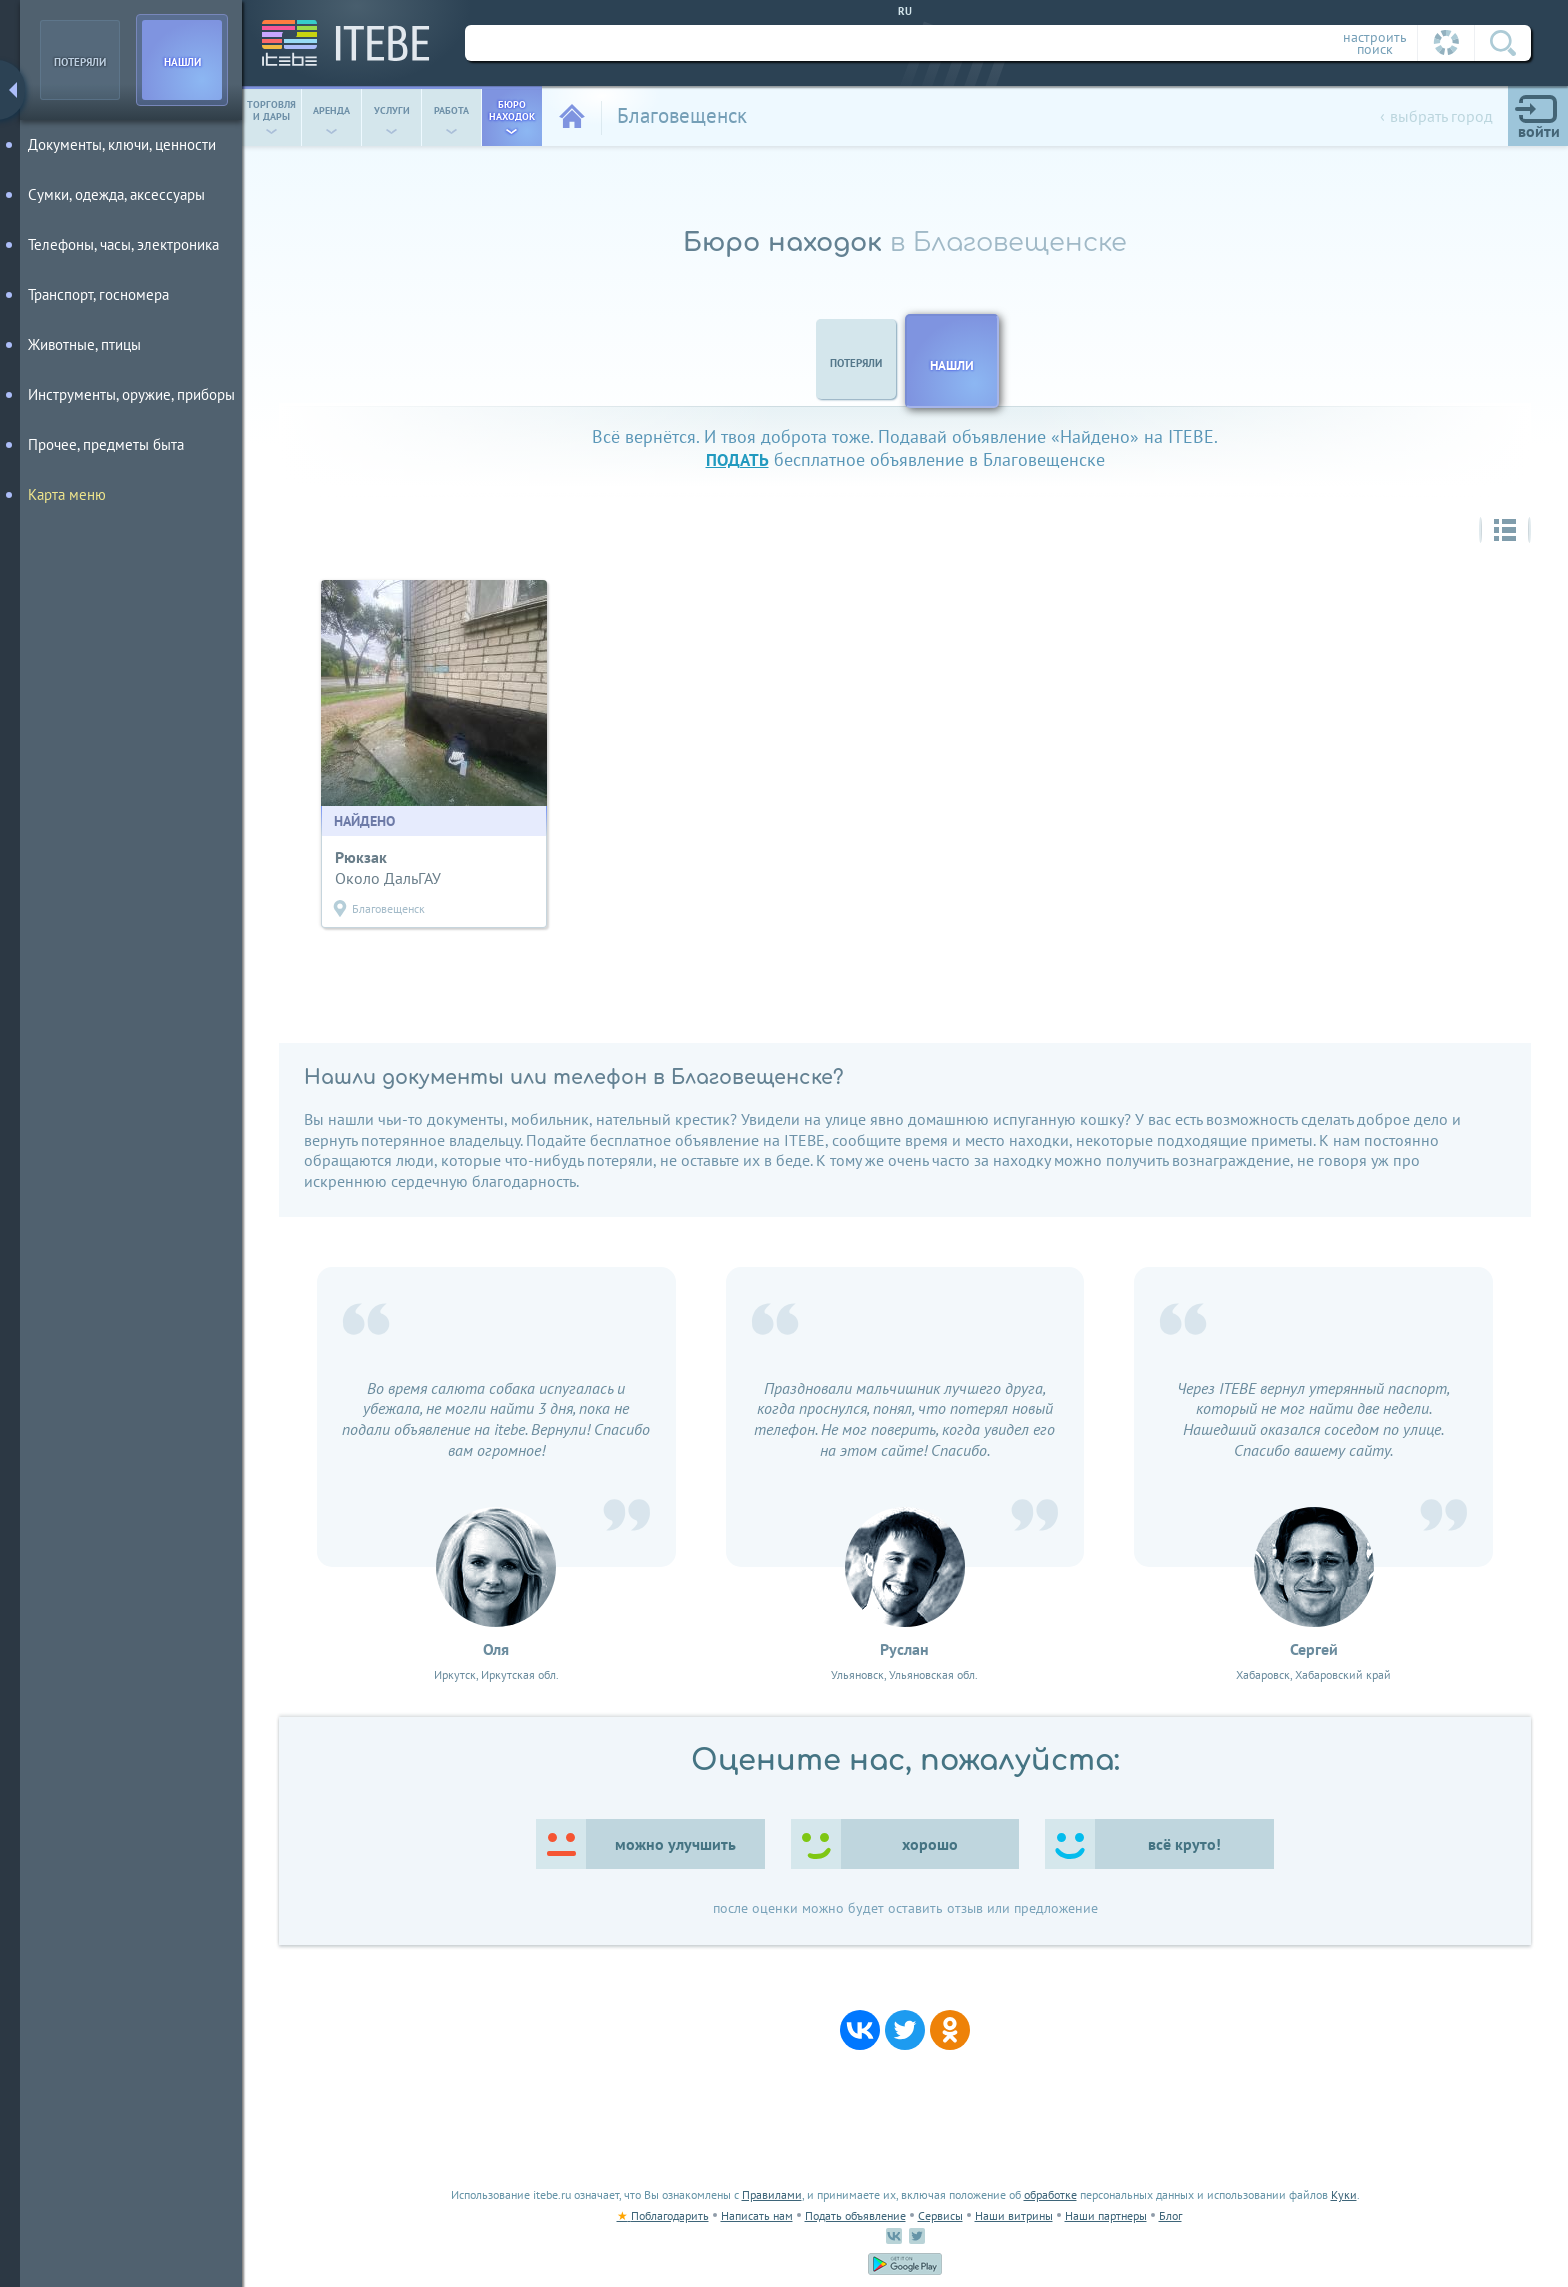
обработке (1050, 2194)
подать (737, 460)
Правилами (772, 2194)
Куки (1344, 2194)
